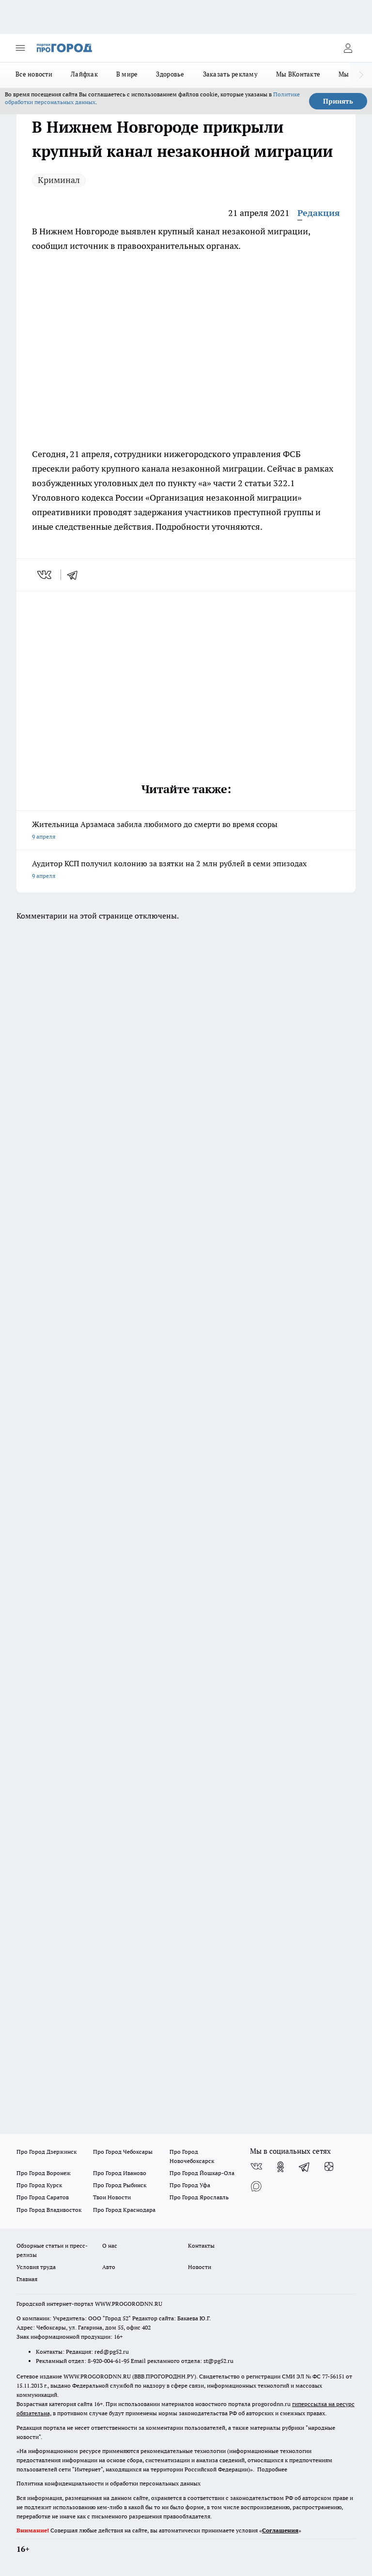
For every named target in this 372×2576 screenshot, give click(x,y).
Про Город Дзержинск (46, 2151)
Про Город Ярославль (199, 2197)
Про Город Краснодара (124, 2209)
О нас (109, 2245)
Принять (338, 101)
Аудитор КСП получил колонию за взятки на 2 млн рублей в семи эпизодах (186, 870)
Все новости (34, 74)
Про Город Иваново (119, 2173)
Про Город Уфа (190, 2185)
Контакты (201, 2245)
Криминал (59, 179)
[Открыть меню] (20, 48)
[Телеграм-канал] (305, 2167)
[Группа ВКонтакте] (256, 2167)
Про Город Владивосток (48, 2209)
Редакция (318, 212)
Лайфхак (84, 74)
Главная (26, 2279)
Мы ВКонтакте (298, 74)
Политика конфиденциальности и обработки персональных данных (108, 2483)
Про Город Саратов (42, 2197)
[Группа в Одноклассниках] (280, 2167)
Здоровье (170, 74)
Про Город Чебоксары (123, 2151)
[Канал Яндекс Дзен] (329, 2167)
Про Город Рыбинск (119, 2185)
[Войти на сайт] (347, 48)
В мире (127, 74)
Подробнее (272, 2469)
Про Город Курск (39, 2185)
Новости (199, 2266)
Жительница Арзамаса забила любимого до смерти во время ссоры (186, 831)
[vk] (45, 575)
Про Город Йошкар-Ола (202, 2173)
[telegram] (75, 575)
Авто (108, 2266)
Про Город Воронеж (43, 2173)
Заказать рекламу (230, 74)
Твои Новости (112, 2197)
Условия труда (36, 2266)
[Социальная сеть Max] (256, 2186)
